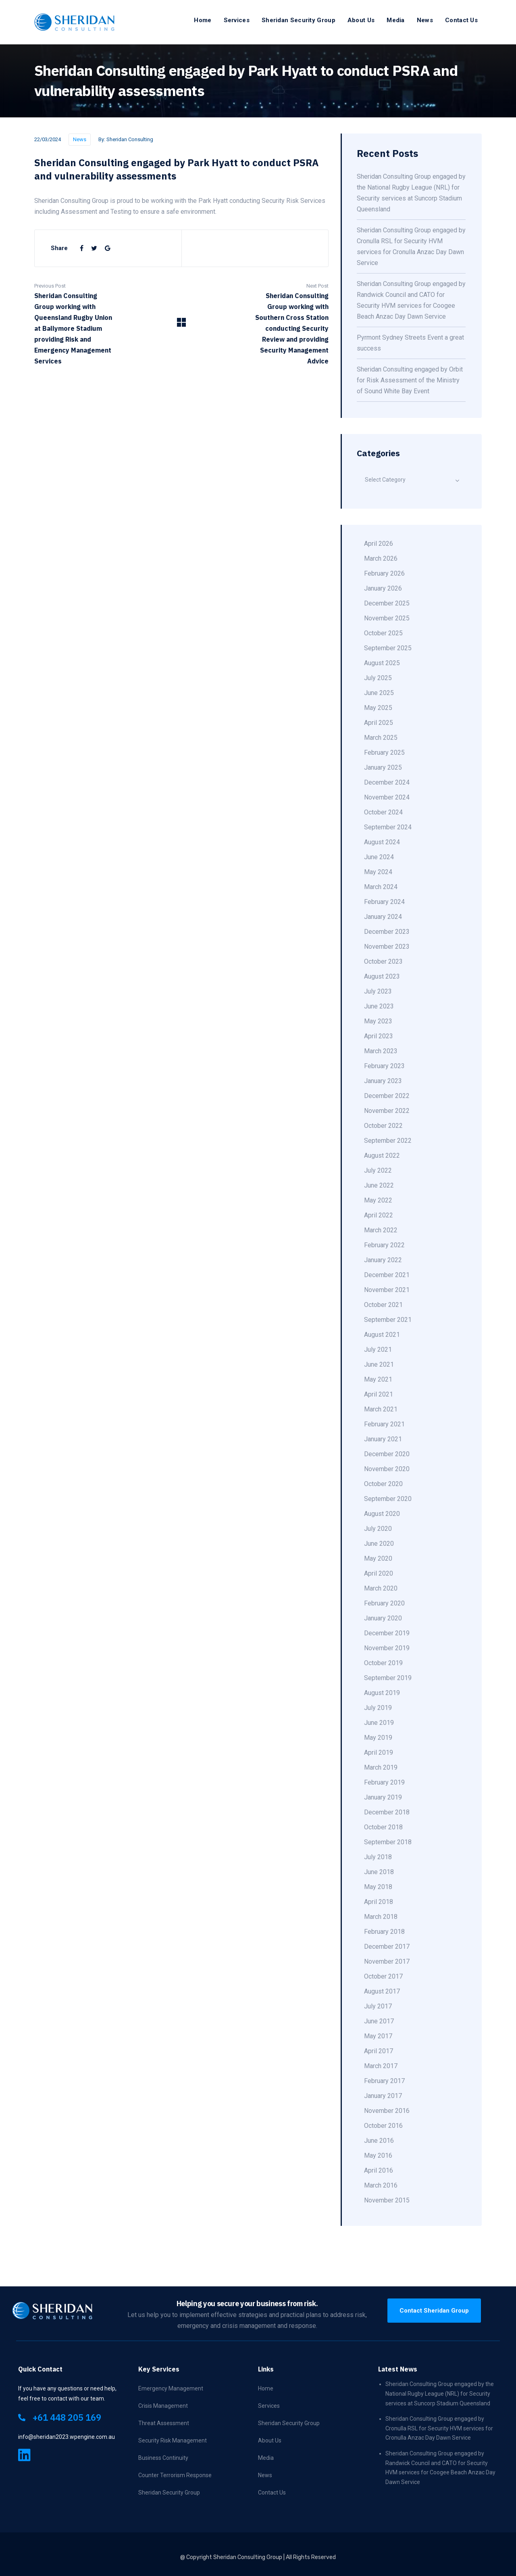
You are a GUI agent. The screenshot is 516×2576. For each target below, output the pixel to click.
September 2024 (388, 827)
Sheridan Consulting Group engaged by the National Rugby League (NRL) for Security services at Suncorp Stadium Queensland (439, 2393)
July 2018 (378, 1857)
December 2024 (387, 782)
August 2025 (382, 663)
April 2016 (378, 2170)
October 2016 (383, 2125)
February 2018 (384, 1931)
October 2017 (383, 1976)
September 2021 (388, 1319)
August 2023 (382, 976)
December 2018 (387, 1812)
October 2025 (383, 633)
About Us (361, 20)
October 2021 (383, 1305)
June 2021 (379, 1364)
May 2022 (378, 1200)
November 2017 (387, 1961)
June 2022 (379, 1185)
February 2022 (384, 1245)
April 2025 (378, 722)
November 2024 (387, 797)
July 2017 (378, 2006)
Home (202, 20)
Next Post (317, 286)
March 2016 (380, 2185)
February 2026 (384, 573)
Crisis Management (163, 2406)
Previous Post (50, 286)
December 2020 (387, 1454)
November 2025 (387, 618)
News (425, 20)
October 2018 (383, 1827)
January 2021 (383, 1439)
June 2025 (379, 693)
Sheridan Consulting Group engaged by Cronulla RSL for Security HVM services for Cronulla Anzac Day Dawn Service (439, 2428)
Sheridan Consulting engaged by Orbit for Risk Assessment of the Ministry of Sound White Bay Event (410, 380)
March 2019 (380, 1767)
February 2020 (384, 1603)
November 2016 (387, 2111)
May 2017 (378, 2036)
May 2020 (378, 1558)
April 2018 (378, 1902)
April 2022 (378, 1215)
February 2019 (384, 1782)
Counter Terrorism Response (175, 2475)
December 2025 (387, 603)
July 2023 (378, 991)
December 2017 (387, 1946)
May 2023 (378, 1021)
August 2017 (382, 1991)
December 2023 (387, 931)
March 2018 (380, 1917)
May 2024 (378, 872)
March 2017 (380, 2066)
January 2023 (383, 1081)
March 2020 (380, 1588)
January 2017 (383, 2096)
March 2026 (380, 558)
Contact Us (461, 20)
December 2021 (387, 1275)
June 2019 (379, 1722)
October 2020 (383, 1484)
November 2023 (387, 946)
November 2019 (387, 1648)
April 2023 (378, 1036)
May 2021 (378, 1379)
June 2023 (379, 1006)
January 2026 (383, 588)
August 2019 (382, 1693)
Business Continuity (163, 2458)
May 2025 (378, 708)
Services (237, 20)
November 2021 (387, 1290)
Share (59, 248)
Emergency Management (170, 2388)
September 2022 (388, 1140)
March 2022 (380, 1230)
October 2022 (383, 1125)
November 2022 (387, 1111)
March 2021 (380, 1409)
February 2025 (384, 752)
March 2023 (380, 1051)
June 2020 (379, 1543)
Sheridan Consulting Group (247, 2557)
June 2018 (379, 1872)
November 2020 (387, 1469)
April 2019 (378, 1752)
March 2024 (380, 887)
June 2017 (379, 2021)
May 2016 (378, 2155)
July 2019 (378, 1708)
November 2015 (387, 2200)
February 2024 (384, 902)
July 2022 (378, 1170)
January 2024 (383, 917)
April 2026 (378, 543)
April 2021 (378, 1394)
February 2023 (384, 1066)
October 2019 (383, 1663)
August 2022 (382, 1155)
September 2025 (388, 648)
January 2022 (383, 1260)
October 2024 (383, 812)
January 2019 (383, 1797)
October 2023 (383, 961)
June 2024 (379, 857)
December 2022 (387, 1096)
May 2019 (378, 1737)
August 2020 (382, 1514)
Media (396, 20)
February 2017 (384, 2081)
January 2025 (383, 767)
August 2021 (382, 1334)
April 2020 (378, 1573)
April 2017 (378, 2051)
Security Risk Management (172, 2440)
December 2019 (387, 1633)
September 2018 (388, 1842)
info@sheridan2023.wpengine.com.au (66, 2437)
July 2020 (378, 1528)
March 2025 (380, 737)
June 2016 (379, 2140)
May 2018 (378, 1887)
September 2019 (388, 1678)
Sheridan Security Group (298, 20)
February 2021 (384, 1424)
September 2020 (388, 1499)
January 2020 (383, 1618)
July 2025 (378, 678)
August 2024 (382, 842)
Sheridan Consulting (129, 139)
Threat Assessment (163, 2423)
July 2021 (378, 1349)
